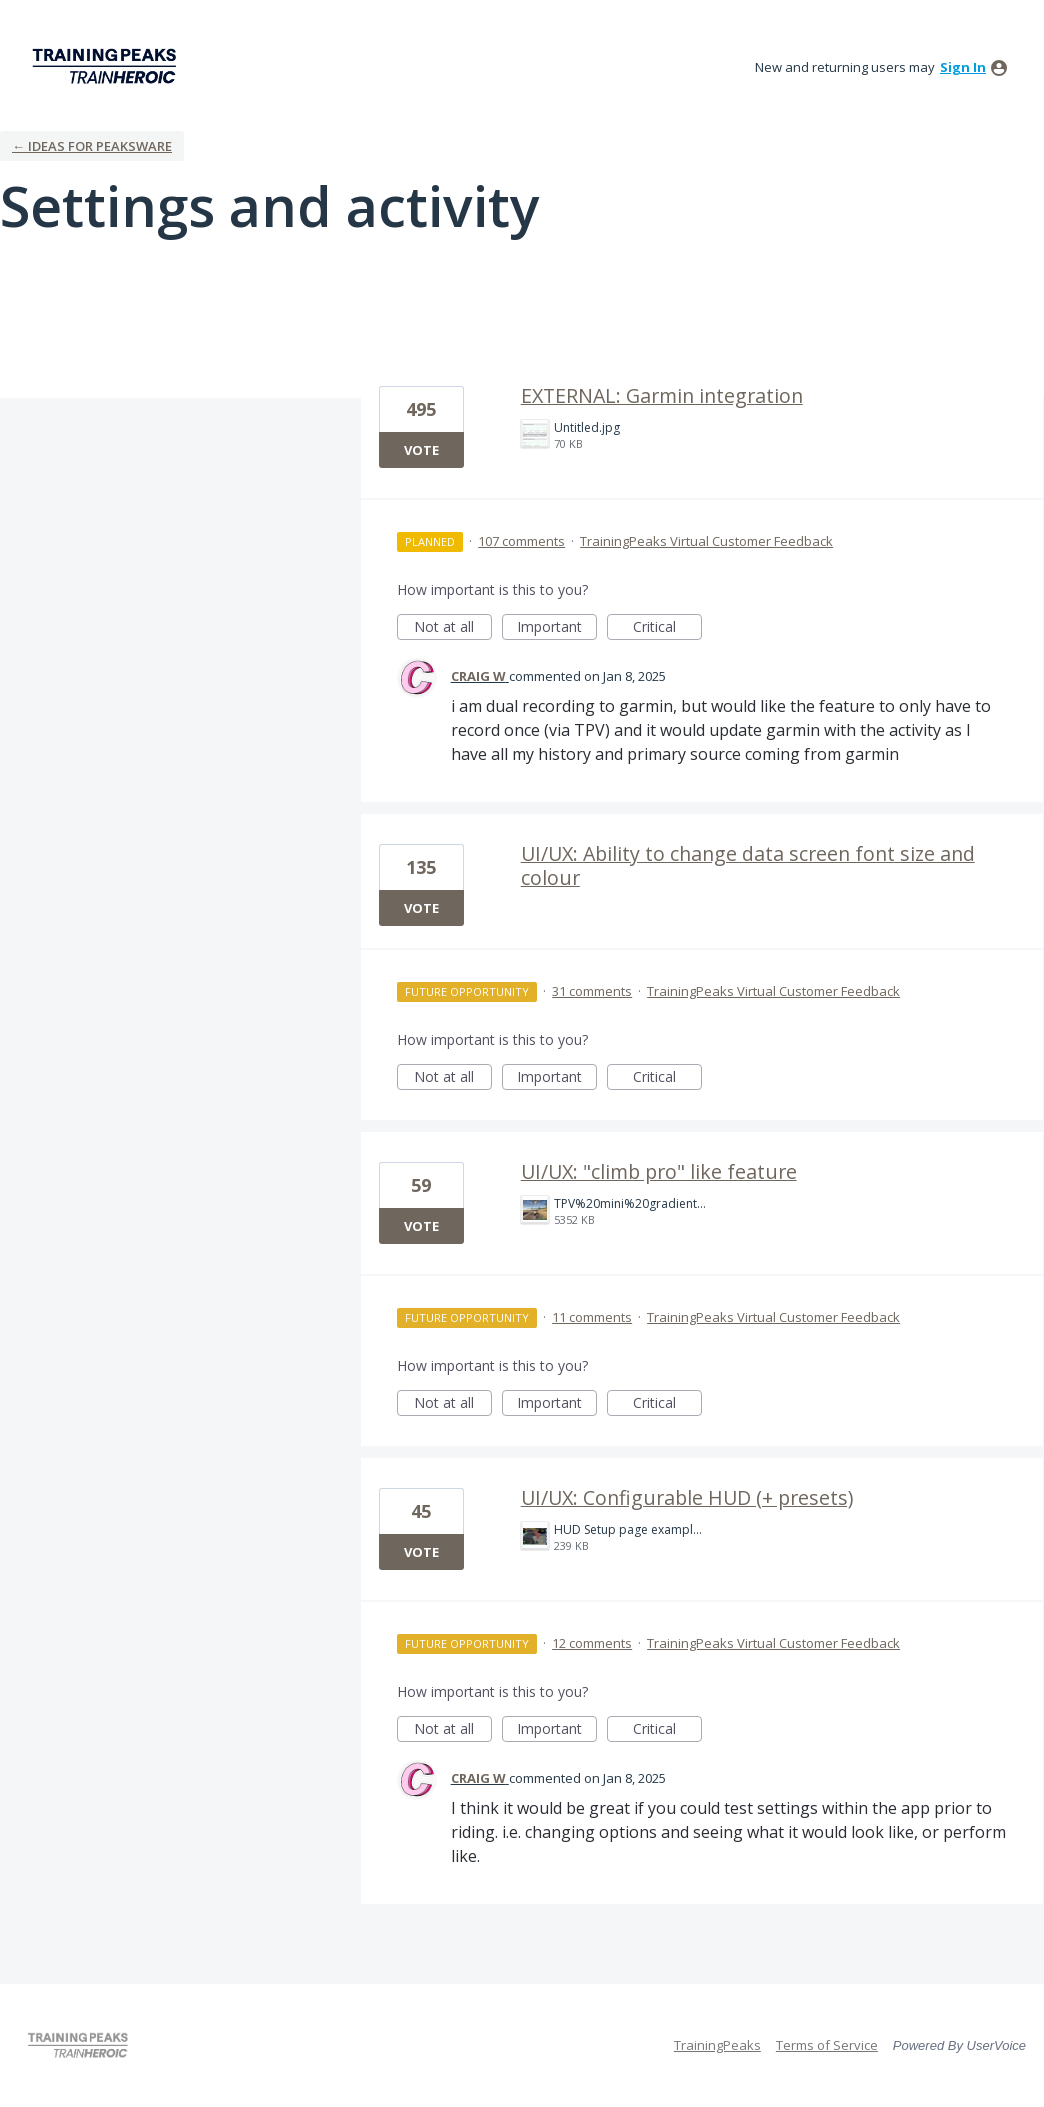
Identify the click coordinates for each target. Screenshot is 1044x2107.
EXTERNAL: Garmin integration (662, 395)
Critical (667, 628)
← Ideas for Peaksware (92, 146)
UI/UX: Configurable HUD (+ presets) (687, 1497)
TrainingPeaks (717, 2045)
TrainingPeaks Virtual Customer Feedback (706, 541)
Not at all (453, 628)
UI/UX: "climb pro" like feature (659, 1171)
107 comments (521, 541)
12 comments (592, 1643)
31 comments (592, 991)
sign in (963, 67)
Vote (421, 450)
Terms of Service (827, 2045)
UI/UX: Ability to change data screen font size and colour (748, 865)
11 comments (592, 1317)
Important (557, 628)
